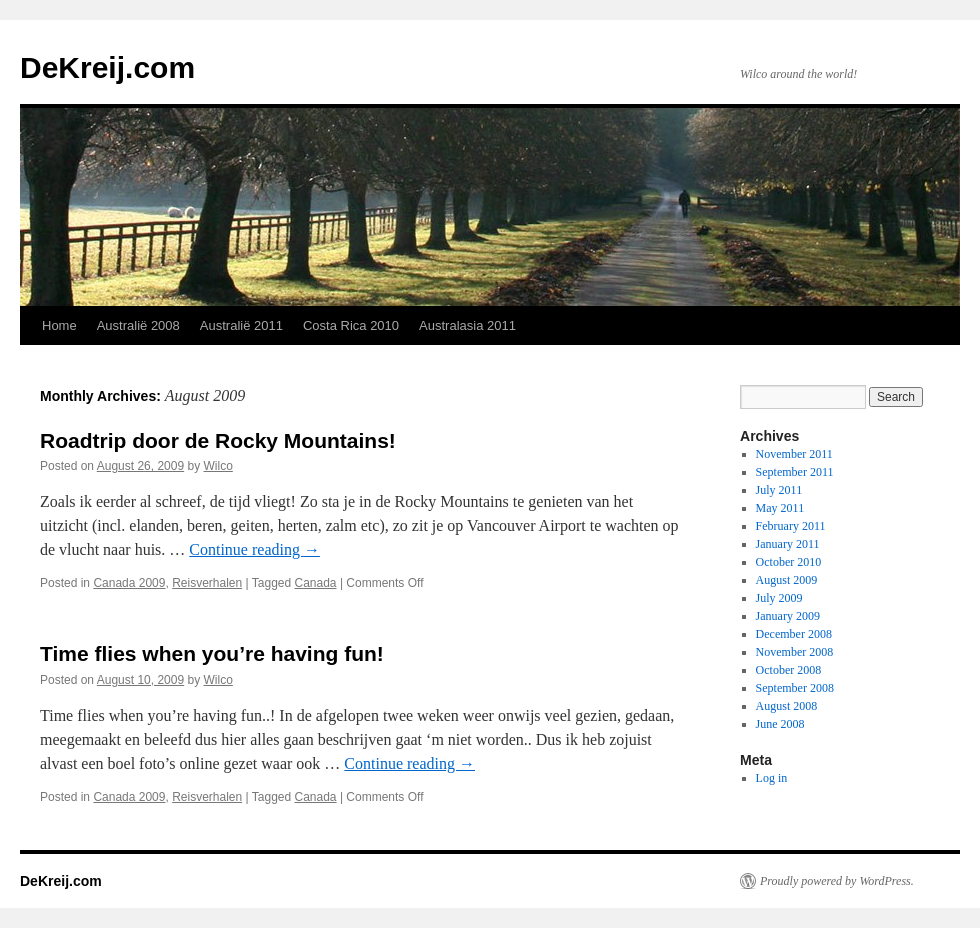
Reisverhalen (207, 583)
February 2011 (791, 526)
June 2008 (780, 724)
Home (59, 325)
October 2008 (789, 670)
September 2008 (795, 688)
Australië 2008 (138, 325)
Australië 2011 (241, 325)
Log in (772, 778)
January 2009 (788, 616)
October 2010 (789, 562)
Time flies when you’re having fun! (212, 653)
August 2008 (787, 706)
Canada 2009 (129, 583)
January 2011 (788, 544)
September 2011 (795, 472)
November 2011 (794, 454)
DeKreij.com (107, 67)
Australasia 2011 (467, 325)
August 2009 (787, 580)
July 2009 (779, 598)
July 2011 (779, 490)
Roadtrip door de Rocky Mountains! (218, 440)
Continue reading (254, 549)
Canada (316, 583)
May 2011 (780, 508)
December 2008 (794, 634)
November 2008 (795, 652)
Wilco (218, 466)
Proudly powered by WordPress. (837, 881)
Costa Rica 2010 (351, 325)
